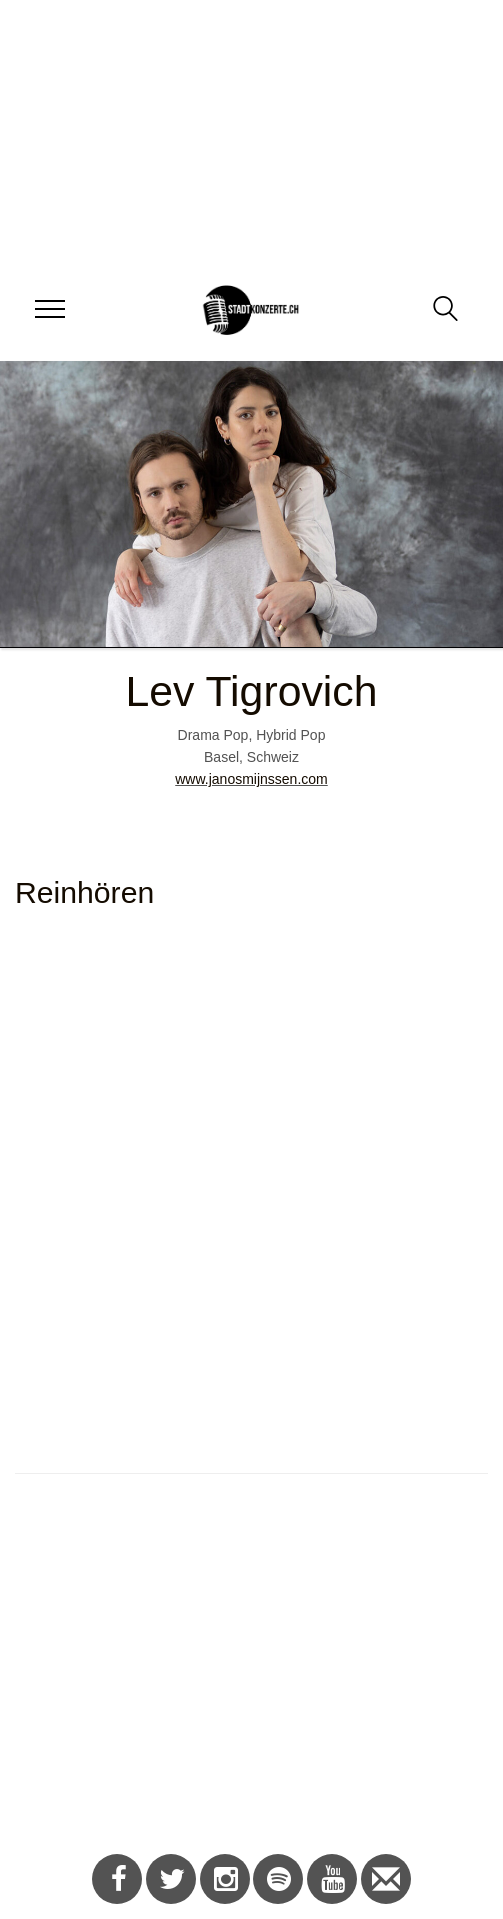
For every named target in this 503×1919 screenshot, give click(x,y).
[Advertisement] (244, 1674)
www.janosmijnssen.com (251, 779)
